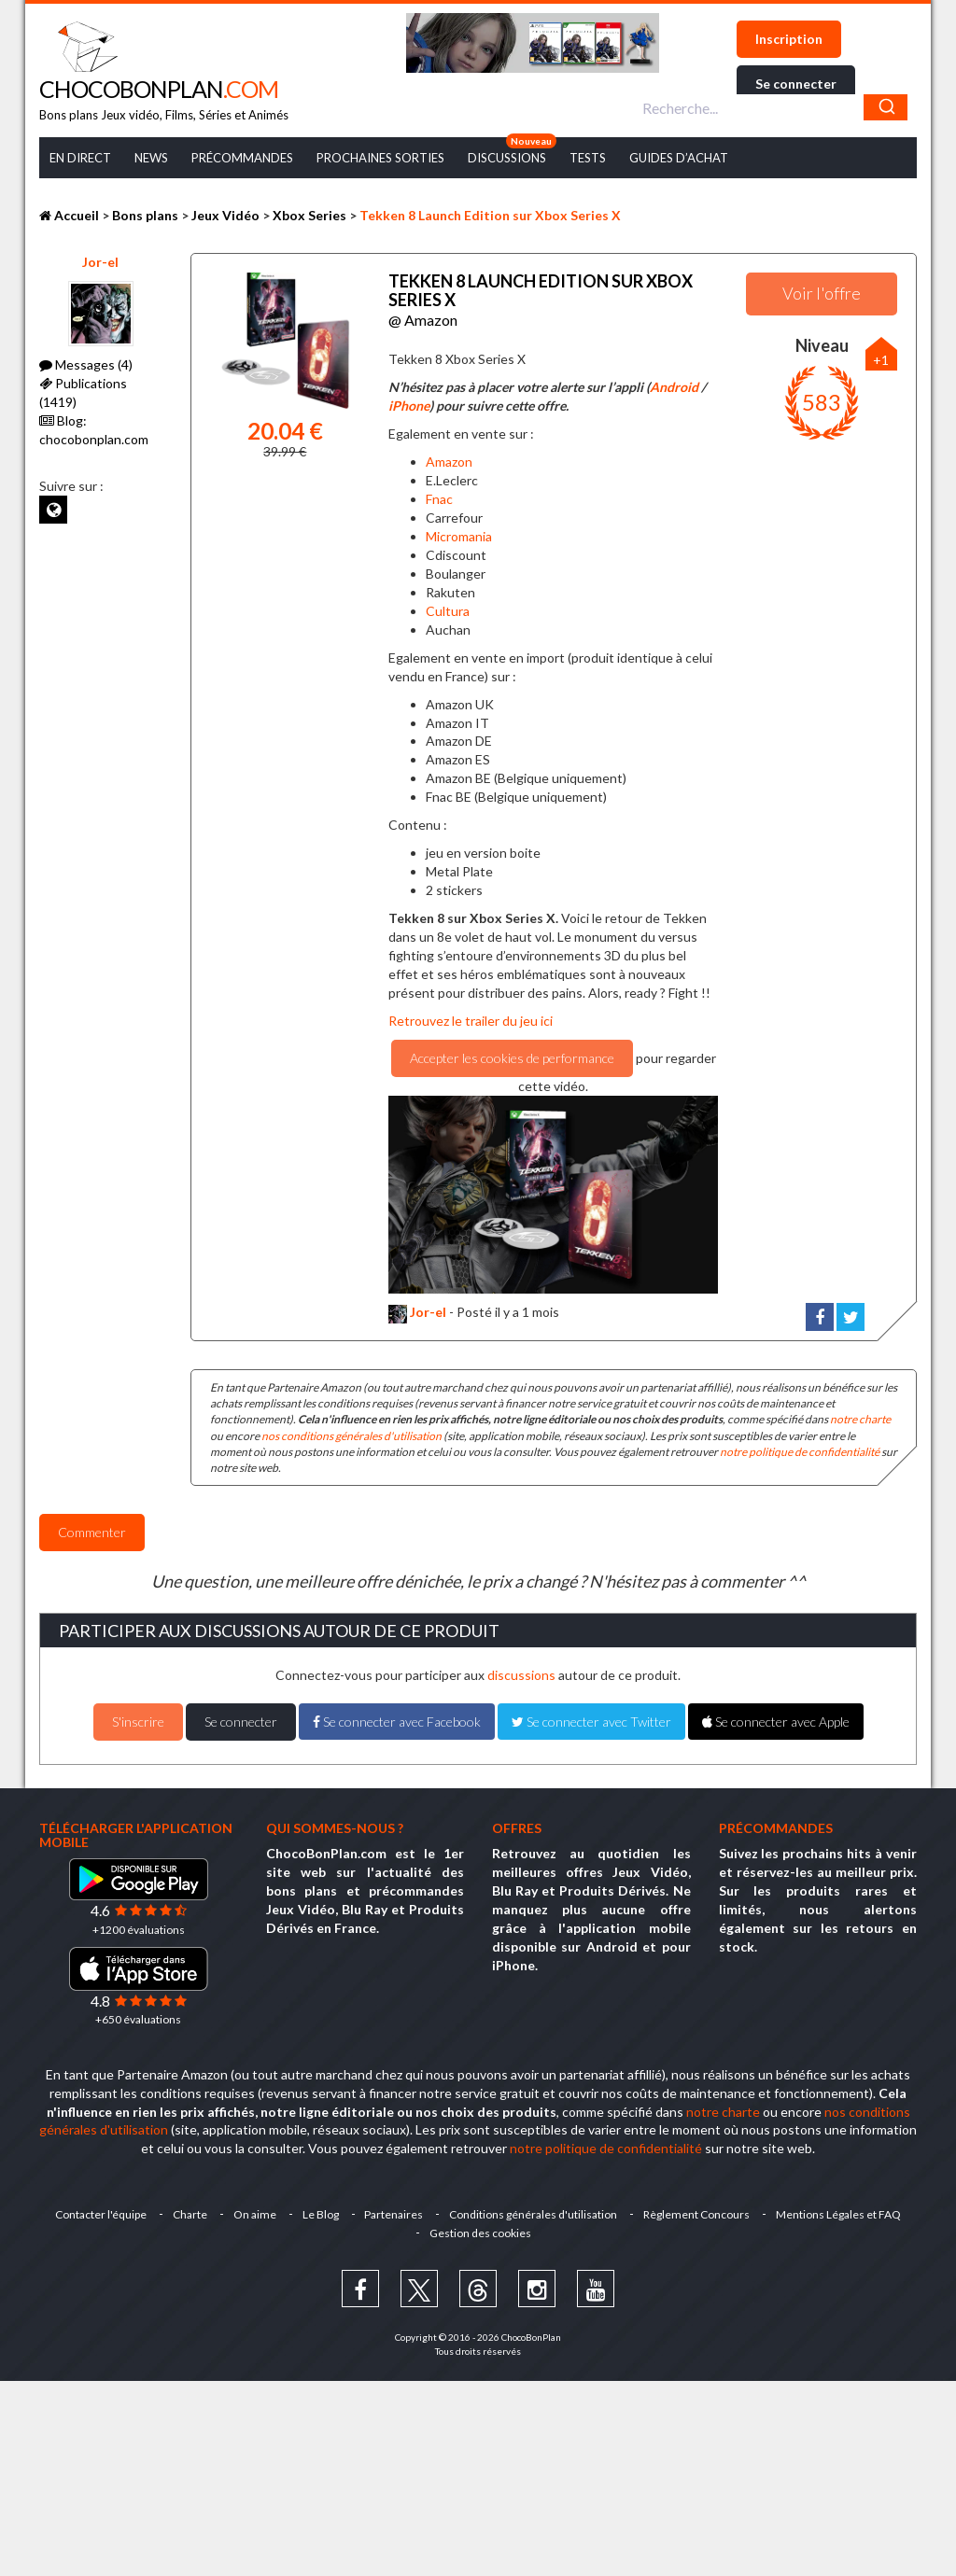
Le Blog (320, 2214)
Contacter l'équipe (101, 2214)
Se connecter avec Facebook (397, 1721)
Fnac (439, 499)
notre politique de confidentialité (799, 1452)
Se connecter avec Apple (776, 1721)
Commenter (92, 1532)
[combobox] (772, 107)
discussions (521, 1675)
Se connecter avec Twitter (591, 1721)
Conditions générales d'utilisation (534, 2214)
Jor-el (100, 262)
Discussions (507, 157)
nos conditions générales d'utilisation (351, 1435)
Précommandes (242, 157)
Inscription (788, 39)
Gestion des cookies (480, 2233)
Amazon (449, 461)
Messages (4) (86, 364)
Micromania (459, 536)
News (151, 157)
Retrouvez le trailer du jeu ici (470, 1021)
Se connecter (795, 83)
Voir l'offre (821, 293)
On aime (254, 2214)
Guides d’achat (678, 157)
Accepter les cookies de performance (512, 1058)
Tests (587, 157)
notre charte (860, 1419)
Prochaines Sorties (380, 157)
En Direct (80, 157)
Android (674, 387)
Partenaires (394, 2214)
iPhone (408, 405)
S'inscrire (138, 1721)
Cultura (448, 611)
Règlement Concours (697, 2214)
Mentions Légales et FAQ (839, 2214)
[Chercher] (885, 107)
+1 (881, 360)
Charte (190, 2214)
